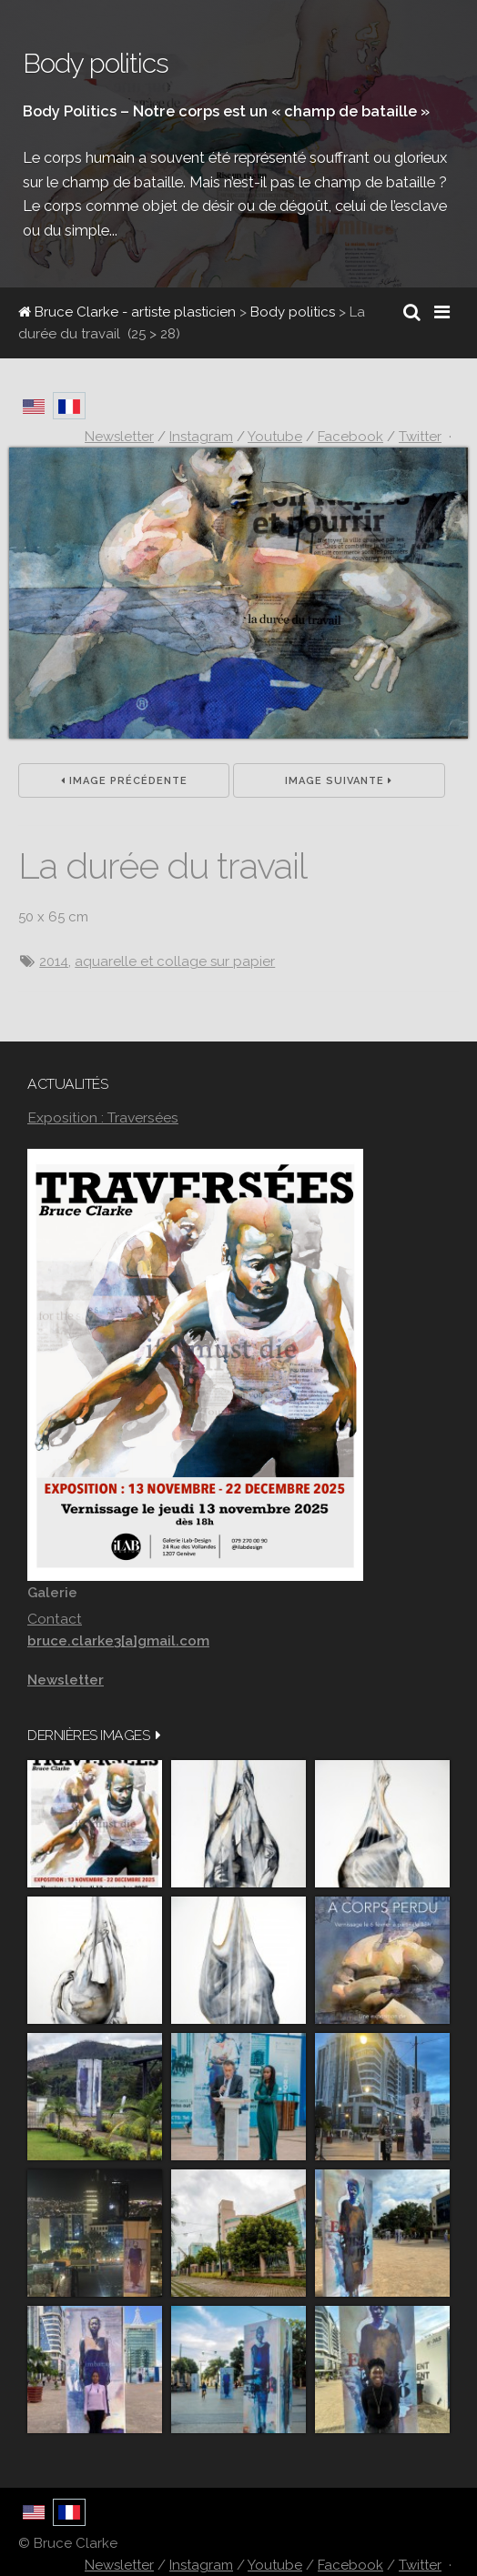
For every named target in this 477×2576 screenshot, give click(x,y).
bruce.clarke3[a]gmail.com (118, 1641)
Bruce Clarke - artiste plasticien (127, 312)
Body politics (292, 312)
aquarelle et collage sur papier (175, 961)
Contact (54, 1618)
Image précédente (124, 781)
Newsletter (119, 2565)
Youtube (275, 2565)
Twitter (420, 2565)
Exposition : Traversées (102, 1117)
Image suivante (338, 781)
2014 (53, 961)
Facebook (350, 2565)
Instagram (201, 2565)
